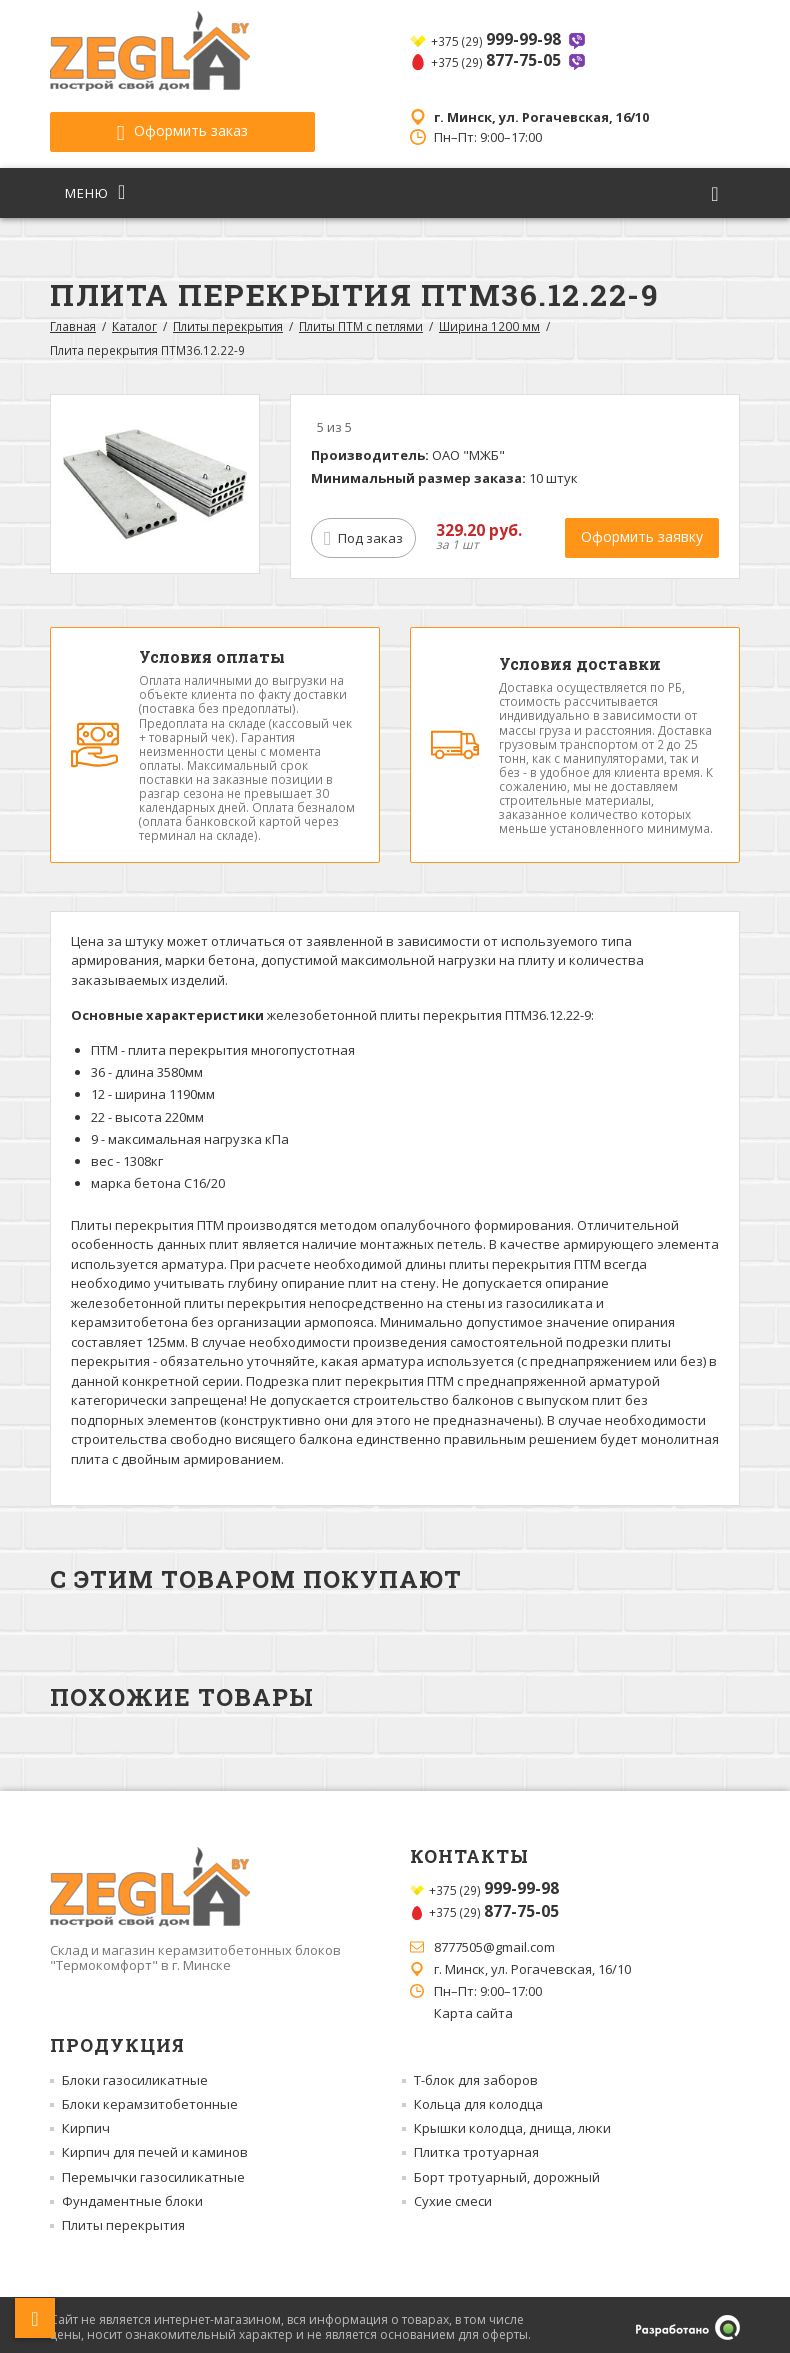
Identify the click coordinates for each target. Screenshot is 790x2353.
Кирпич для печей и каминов (155, 2147)
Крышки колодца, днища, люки (512, 2123)
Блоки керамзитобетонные (150, 2099)
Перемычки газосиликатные (153, 2171)
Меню (95, 187)
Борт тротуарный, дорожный (507, 2171)
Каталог (134, 321)
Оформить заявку (642, 531)
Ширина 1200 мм (489, 321)
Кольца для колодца (478, 2099)
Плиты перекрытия (228, 321)
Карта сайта (473, 2008)
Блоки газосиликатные (135, 2074)
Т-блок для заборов (476, 2074)
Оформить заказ (160, 126)
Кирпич (86, 2123)
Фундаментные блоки (132, 2196)
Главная (73, 321)
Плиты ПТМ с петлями (361, 321)
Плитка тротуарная (476, 2147)
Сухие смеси (453, 2196)
